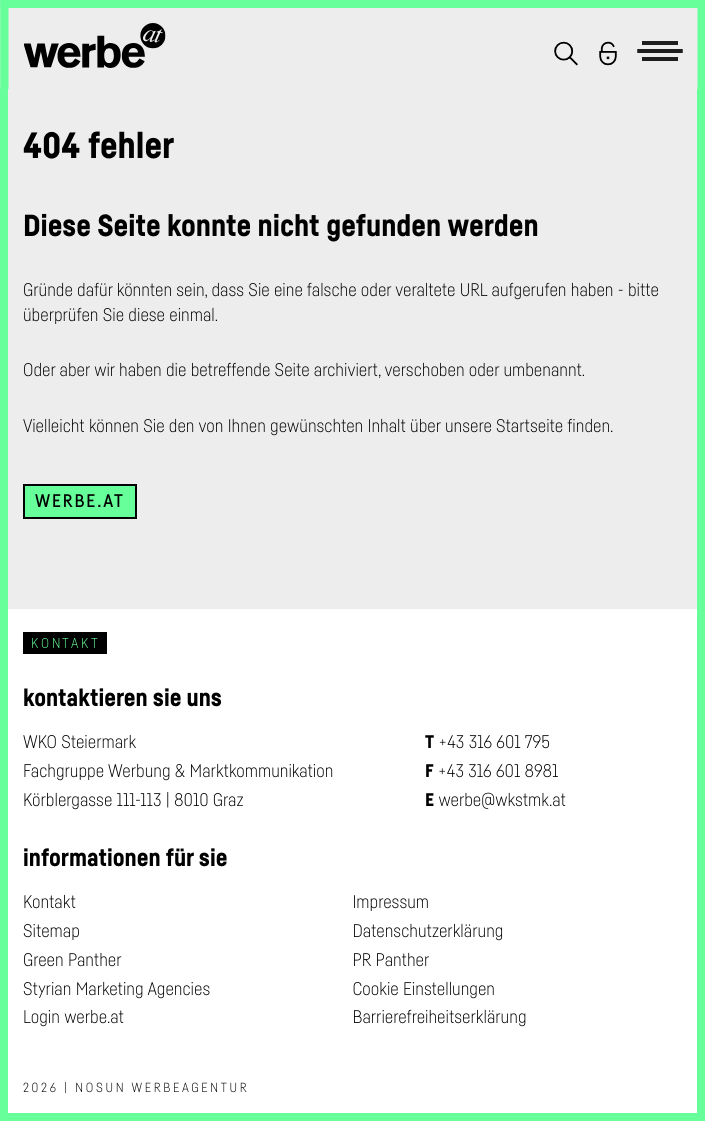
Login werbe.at (73, 1017)
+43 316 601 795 (494, 742)
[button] (565, 53)
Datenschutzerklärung (428, 931)
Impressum (391, 902)
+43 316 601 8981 (498, 771)
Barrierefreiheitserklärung (440, 1017)
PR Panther (391, 960)
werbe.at (80, 501)
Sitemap (51, 931)
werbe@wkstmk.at (502, 800)
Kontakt (49, 902)
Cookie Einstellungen (424, 989)
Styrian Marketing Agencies (116, 989)
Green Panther (72, 960)
